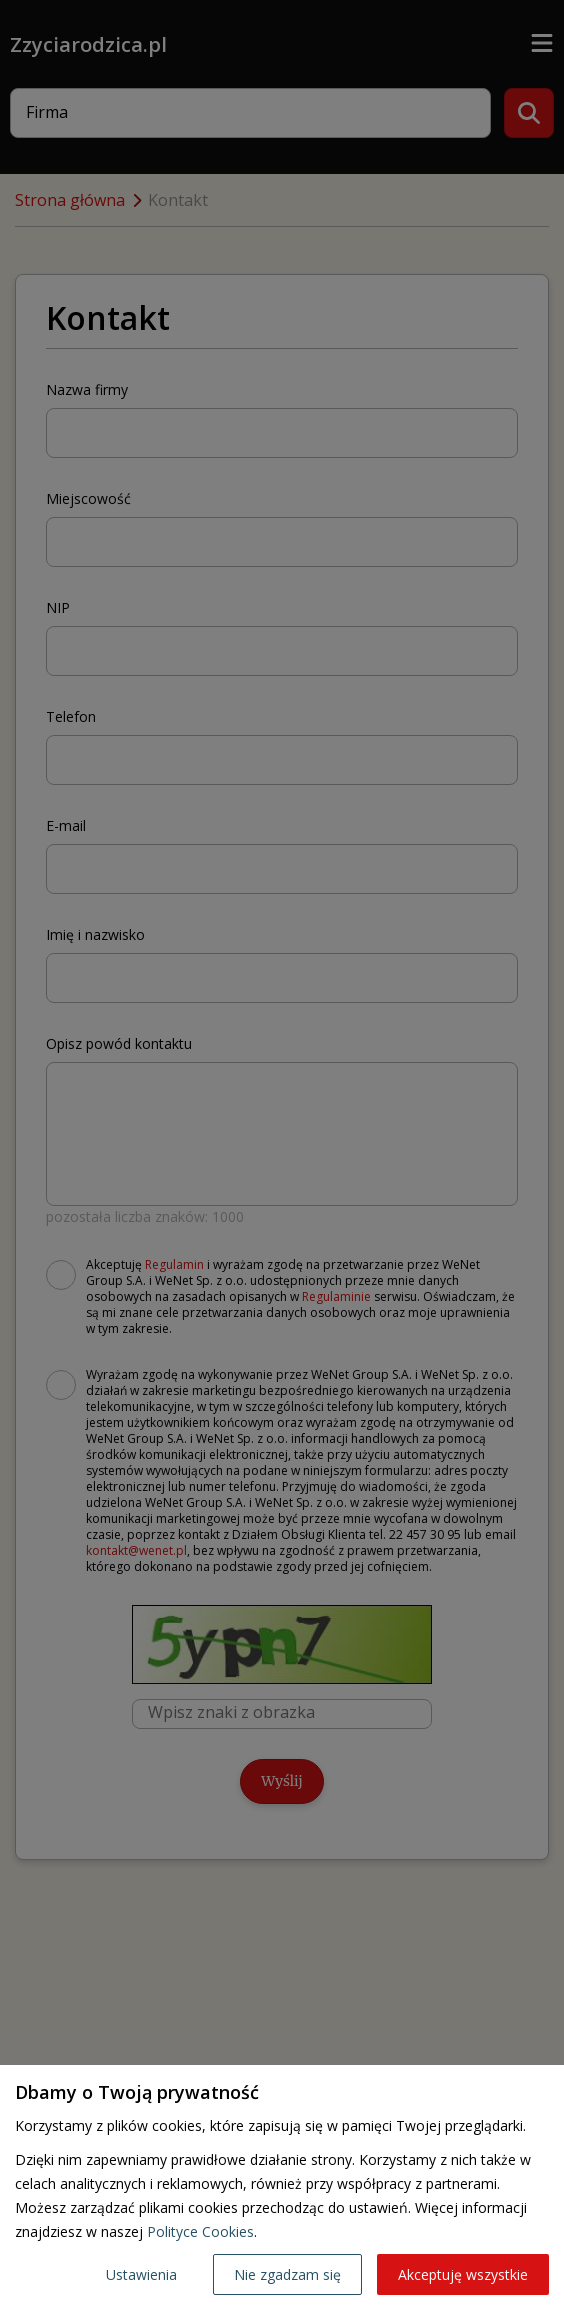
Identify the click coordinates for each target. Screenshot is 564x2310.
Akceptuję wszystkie (463, 2274)
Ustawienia (141, 2274)
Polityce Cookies (200, 2231)
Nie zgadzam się (287, 2274)
